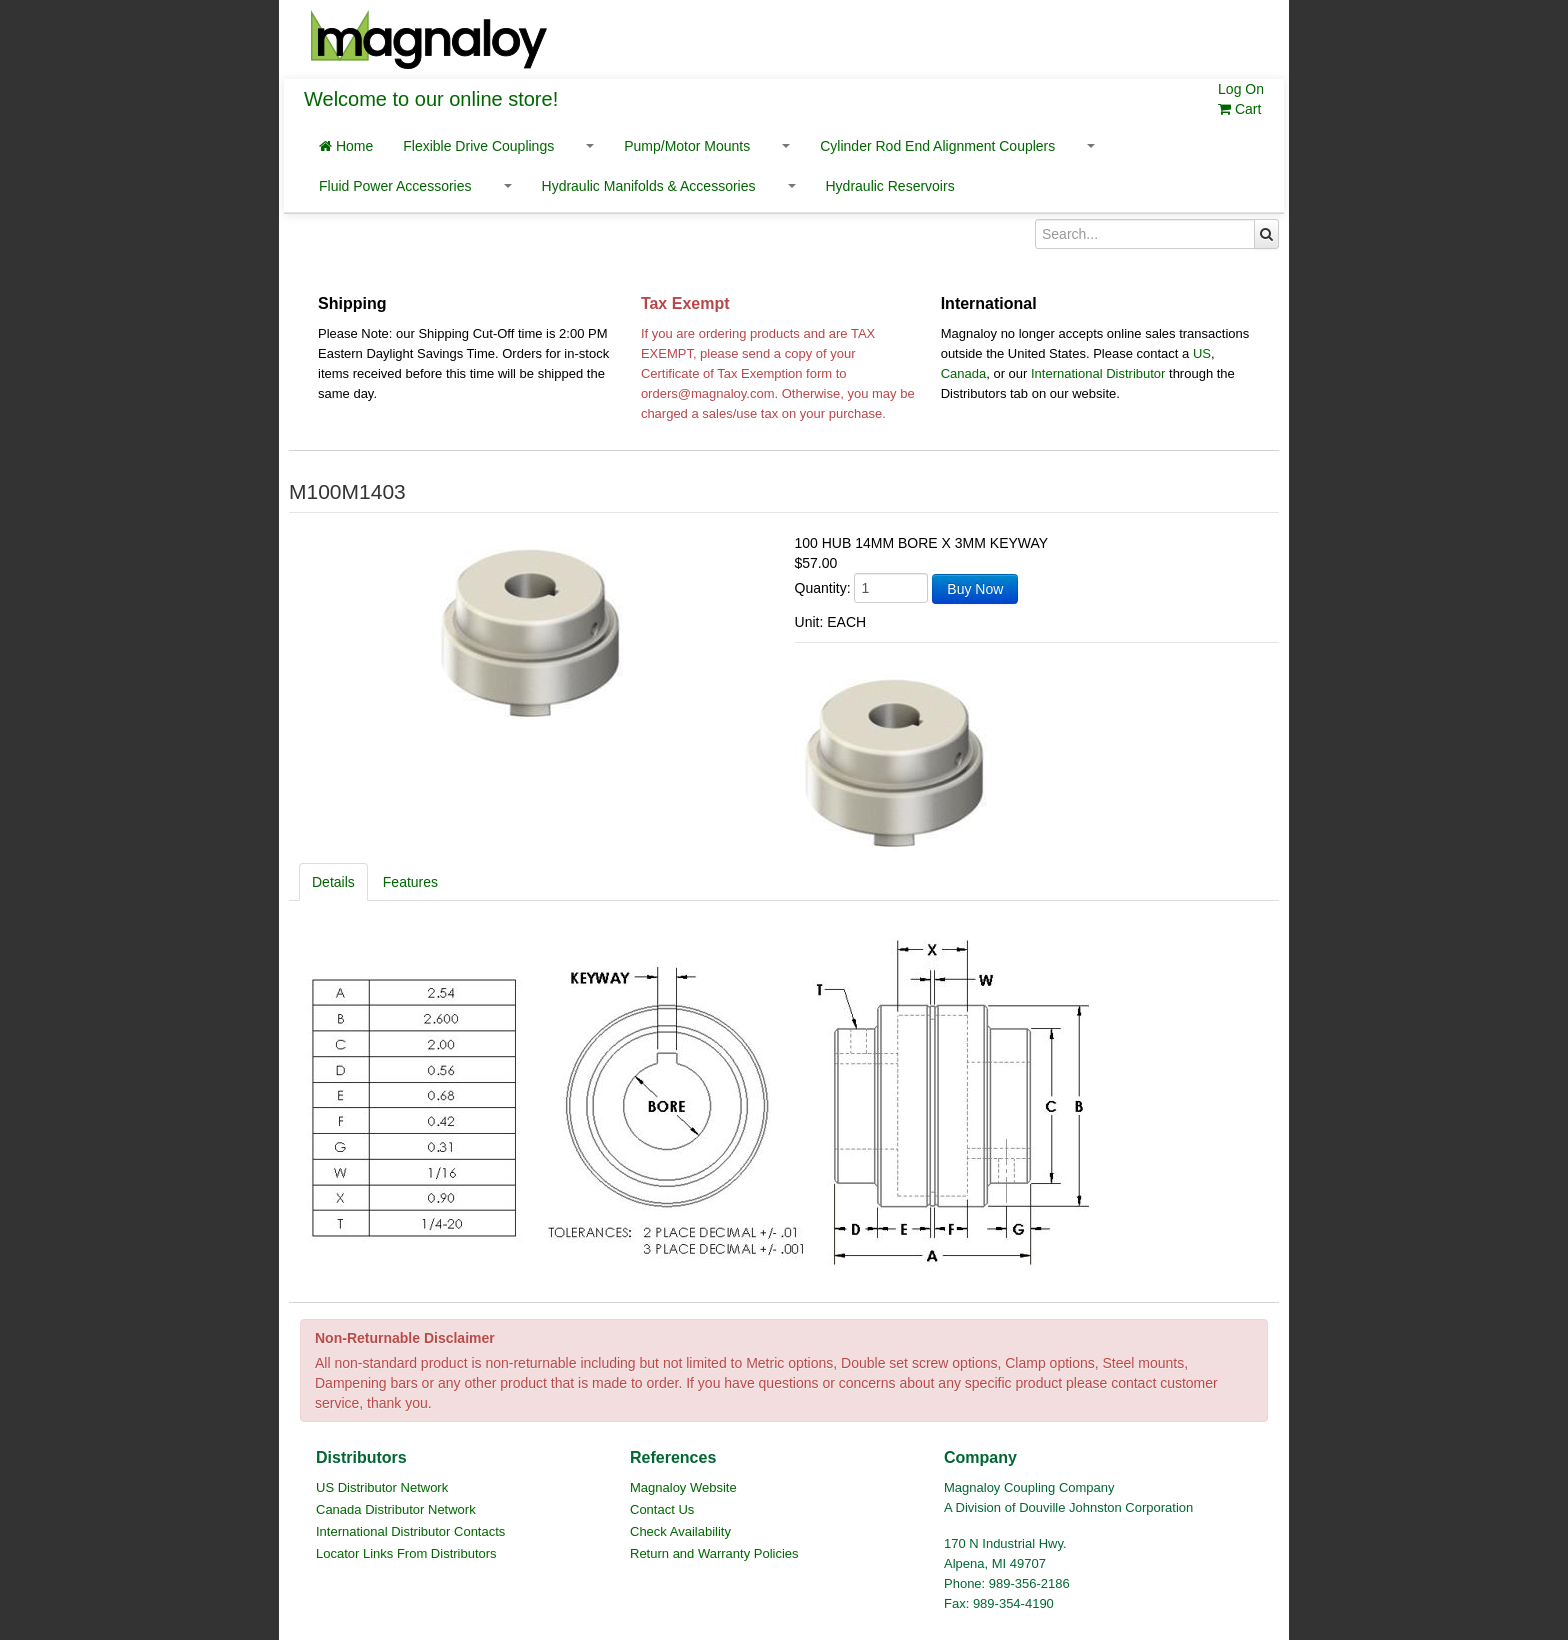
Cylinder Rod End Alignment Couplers (937, 146)
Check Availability (680, 1531)
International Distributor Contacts (410, 1531)
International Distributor (1098, 373)
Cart (1239, 109)
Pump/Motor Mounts (687, 146)
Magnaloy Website (683, 1487)
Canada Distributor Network (396, 1509)
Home (346, 146)
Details (333, 882)
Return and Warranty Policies (714, 1553)
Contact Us (662, 1509)
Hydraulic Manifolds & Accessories (649, 186)
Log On (1241, 89)
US (1202, 353)
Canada (964, 373)
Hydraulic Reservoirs (890, 186)
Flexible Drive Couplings (478, 146)
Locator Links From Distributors (406, 1553)
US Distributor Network (382, 1487)
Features (410, 882)
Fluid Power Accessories (395, 186)
